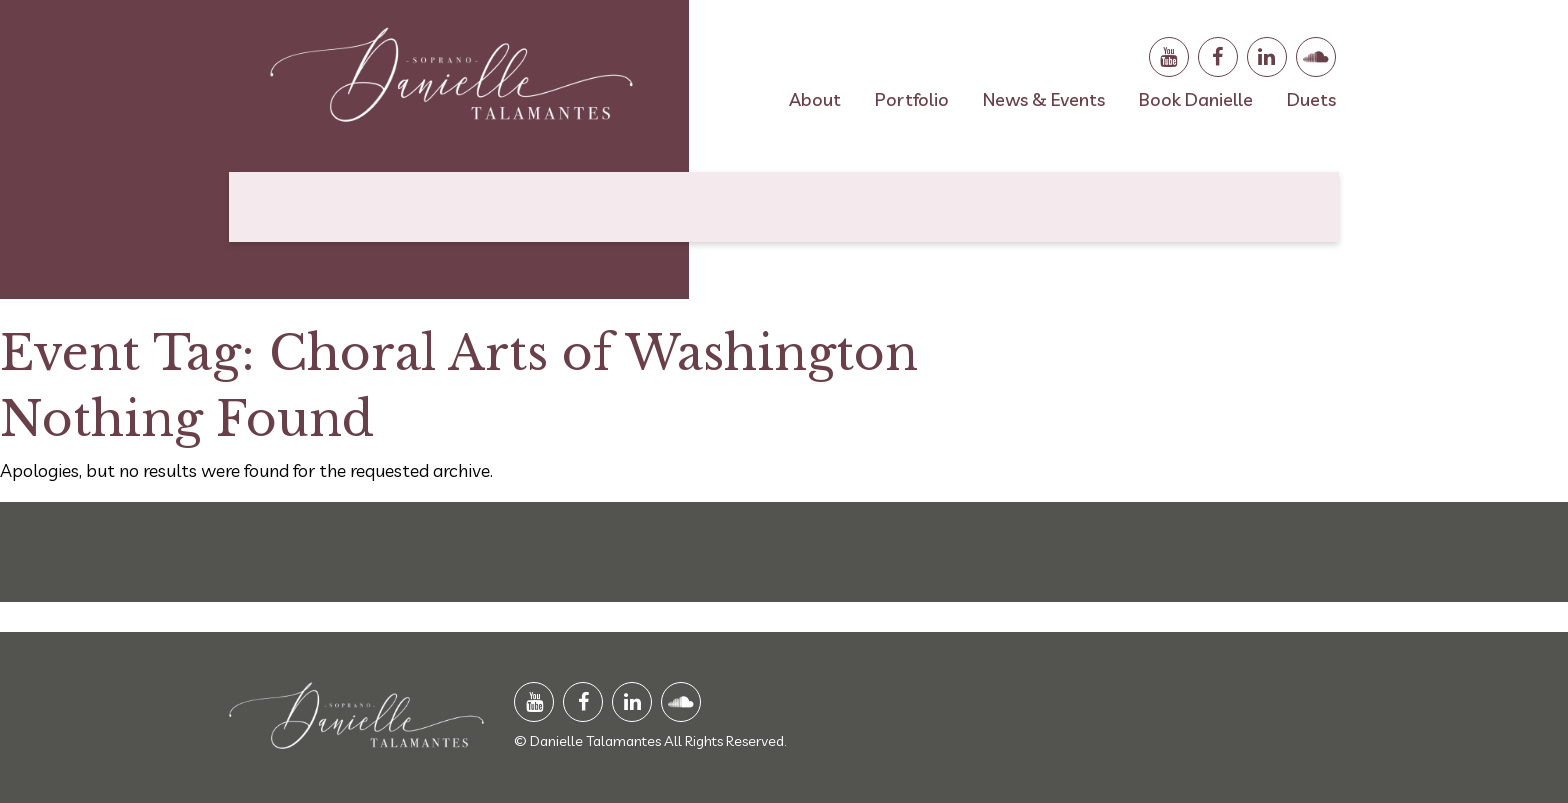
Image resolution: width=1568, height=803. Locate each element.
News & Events (1044, 99)
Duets (1311, 99)
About (815, 99)
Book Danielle (1196, 99)
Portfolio (912, 99)
